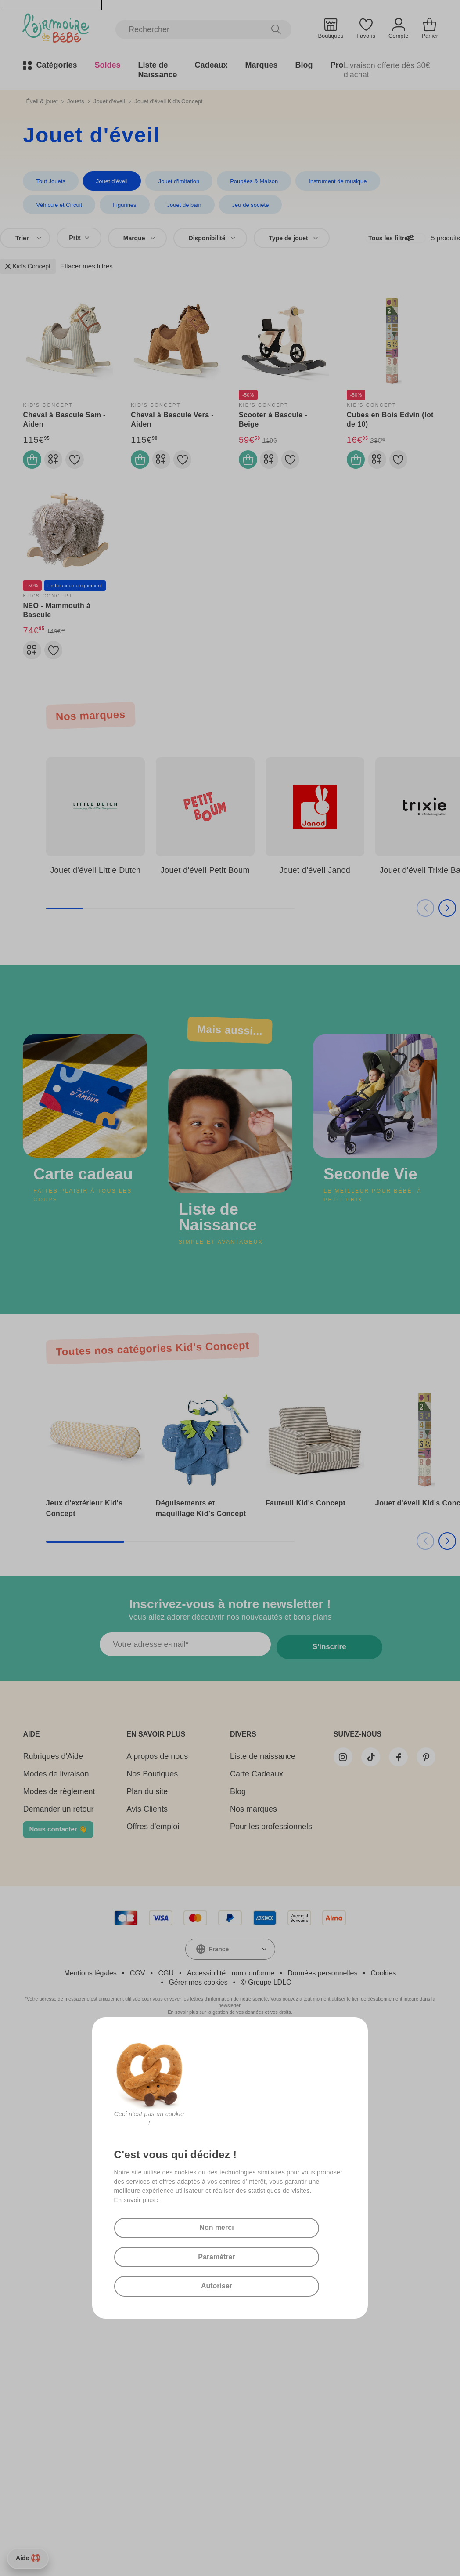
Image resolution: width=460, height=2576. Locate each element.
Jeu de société (169, 206)
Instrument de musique (330, 181)
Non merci (215, 2217)
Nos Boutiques (145, 1786)
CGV (137, 1985)
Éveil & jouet (42, 101)
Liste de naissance (248, 1768)
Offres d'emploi (145, 1838)
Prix (79, 239)
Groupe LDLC (269, 1994)
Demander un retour (58, 1821)
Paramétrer (215, 2250)
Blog (224, 1803)
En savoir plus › (136, 2187)
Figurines (46, 206)
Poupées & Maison (248, 181)
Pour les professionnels (257, 1838)
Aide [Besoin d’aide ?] (28, 2558)
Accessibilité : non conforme (230, 1985)
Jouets (75, 101)
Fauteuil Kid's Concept (306, 1511)
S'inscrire (327, 1658)
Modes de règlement (59, 1803)
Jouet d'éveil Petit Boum (205, 885)
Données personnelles (322, 1985)
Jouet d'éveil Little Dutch (95, 885)
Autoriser (214, 2283)
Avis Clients (140, 1821)
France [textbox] (219, 1961)
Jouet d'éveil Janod (314, 885)
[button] (436, 923)
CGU (166, 1985)
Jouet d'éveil (109, 101)
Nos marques (239, 1821)
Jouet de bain (105, 206)
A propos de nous (150, 1768)
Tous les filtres (386, 240)
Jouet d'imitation (174, 181)
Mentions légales (90, 1985)
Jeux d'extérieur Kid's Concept (84, 1517)
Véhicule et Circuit (411, 181)
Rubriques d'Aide (53, 1768)
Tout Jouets (50, 181)
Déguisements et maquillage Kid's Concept (201, 1517)
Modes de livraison (56, 1786)
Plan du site (140, 1803)
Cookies (383, 1985)
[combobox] (25, 240)
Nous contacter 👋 (58, 1841)
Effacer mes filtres (86, 268)
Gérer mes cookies (198, 1994)
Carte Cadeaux (242, 1786)
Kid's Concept (27, 268)
